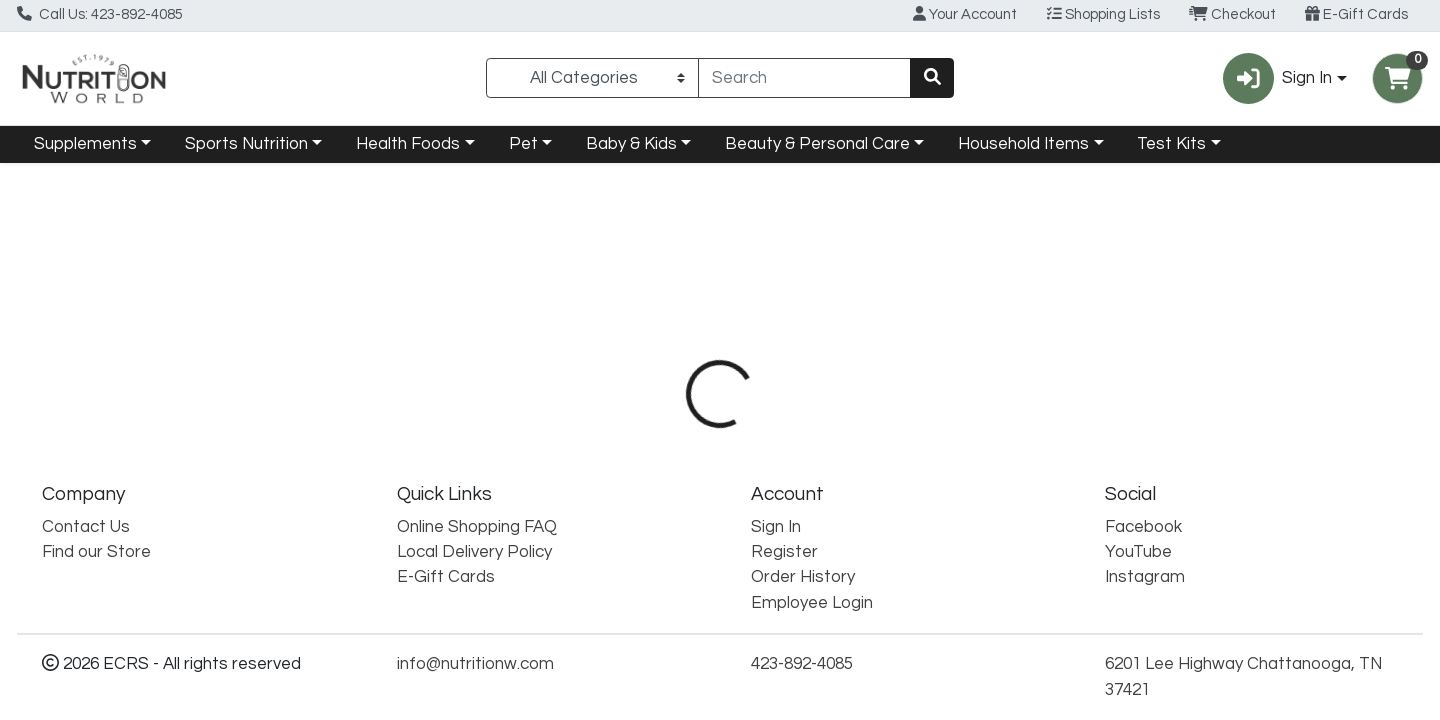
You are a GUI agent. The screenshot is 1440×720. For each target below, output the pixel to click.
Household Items (1023, 144)
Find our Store (96, 552)
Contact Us (86, 527)
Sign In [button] (1277, 78)
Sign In (776, 527)
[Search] (804, 78)
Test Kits (1171, 144)
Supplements (85, 144)
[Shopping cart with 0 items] (1397, 78)
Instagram (1145, 577)
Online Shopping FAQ (477, 527)
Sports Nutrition (246, 144)
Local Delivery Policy (474, 552)
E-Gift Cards (1356, 14)
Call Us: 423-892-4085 (100, 14)
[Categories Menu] (592, 78)
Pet (523, 144)
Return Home (720, 298)
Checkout (1232, 14)
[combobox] (804, 78)
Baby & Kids (631, 144)
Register (784, 552)
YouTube (1138, 552)
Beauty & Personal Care (817, 144)
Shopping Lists (1103, 14)
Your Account (965, 14)
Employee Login (812, 603)
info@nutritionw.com (475, 664)
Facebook (1143, 527)
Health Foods (408, 144)
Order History (803, 577)
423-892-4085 (802, 664)
